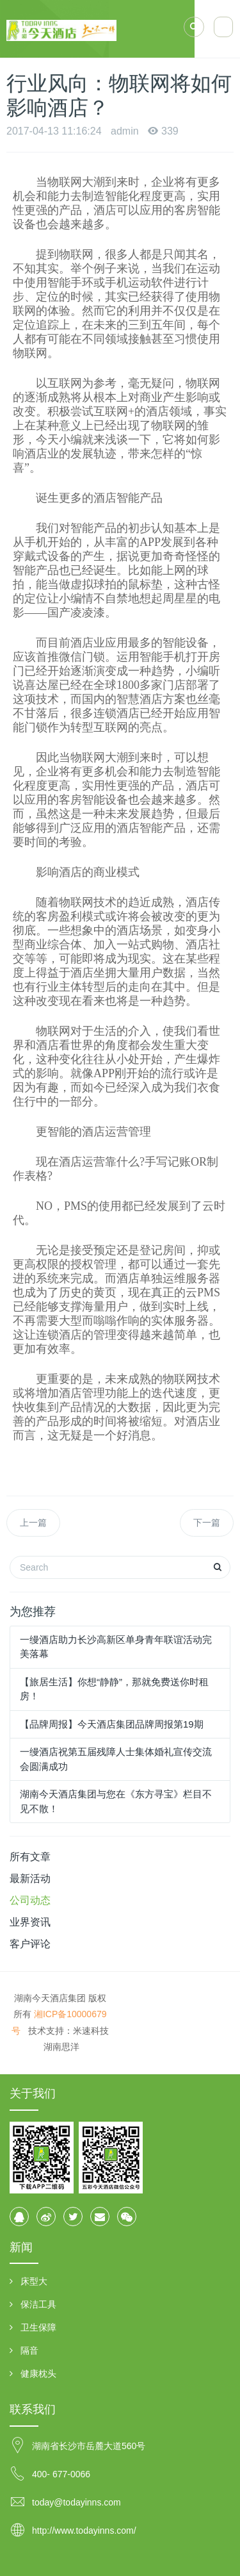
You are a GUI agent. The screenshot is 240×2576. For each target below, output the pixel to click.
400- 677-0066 (61, 2474)
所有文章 (30, 1856)
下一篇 (206, 1522)
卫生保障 (38, 2327)
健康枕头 (38, 2373)
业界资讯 (30, 1922)
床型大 (33, 2281)
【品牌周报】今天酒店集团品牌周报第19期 (112, 1724)
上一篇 (33, 1522)
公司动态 (30, 1900)
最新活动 (30, 1878)
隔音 (29, 2350)
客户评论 (30, 1943)
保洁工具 (38, 2304)
